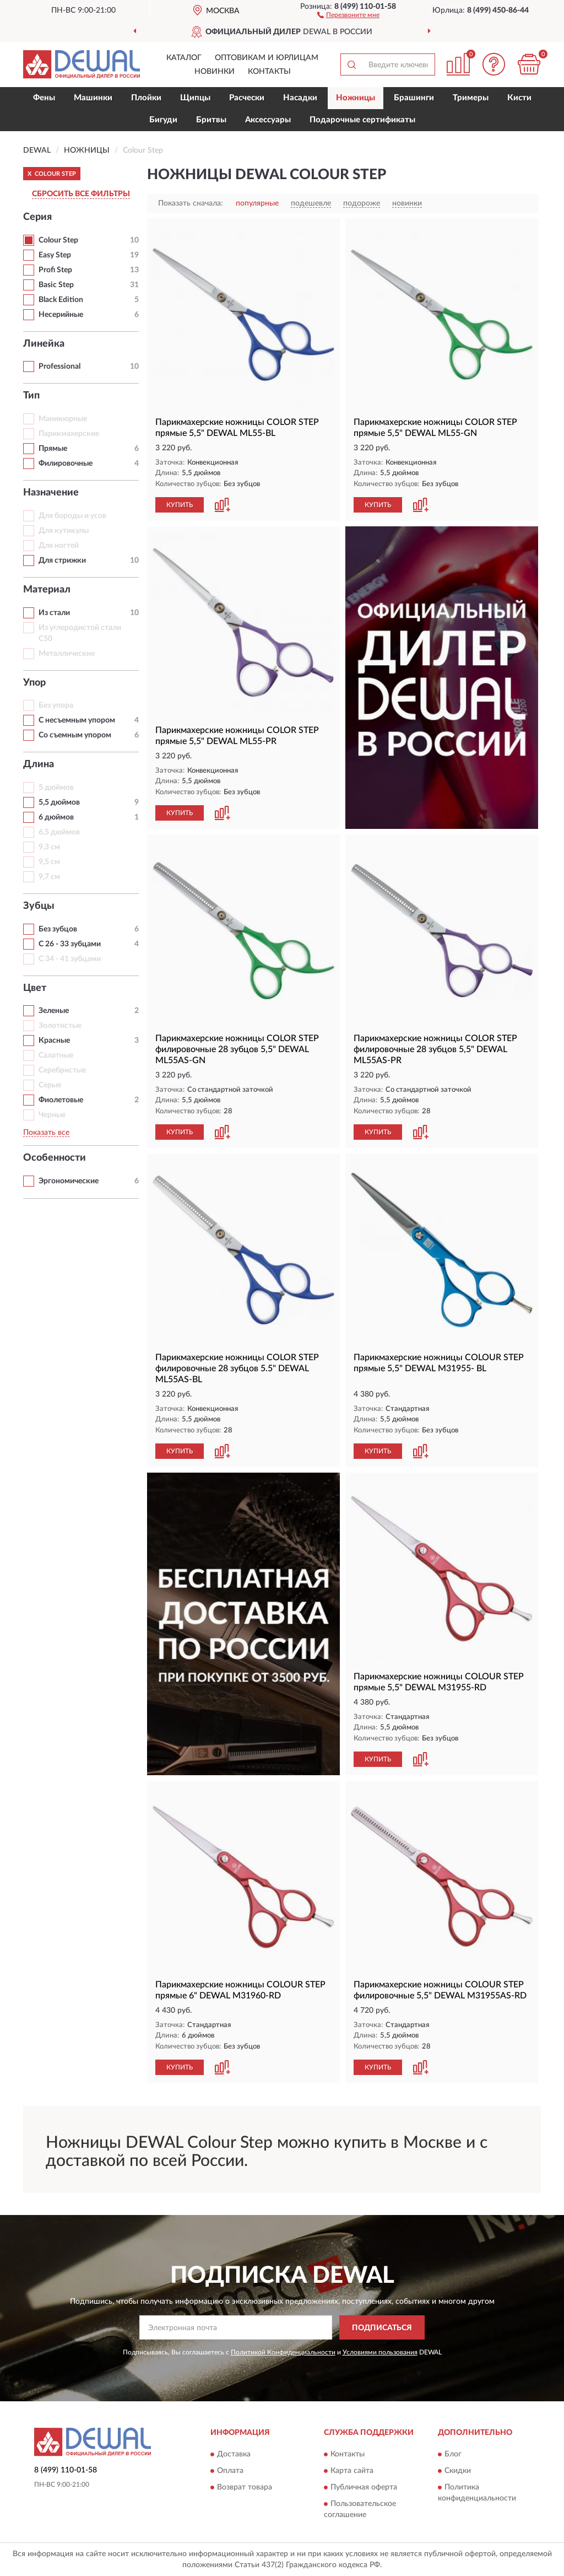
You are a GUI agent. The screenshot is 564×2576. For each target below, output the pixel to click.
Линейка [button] (43, 344)
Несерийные (61, 315)
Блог (453, 2454)
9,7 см (49, 877)
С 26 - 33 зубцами (70, 944)
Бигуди (163, 120)
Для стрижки (62, 560)
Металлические (67, 654)
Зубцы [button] (39, 906)
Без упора (56, 705)
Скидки (457, 2471)
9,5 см (49, 862)
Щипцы (195, 98)
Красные (54, 1040)
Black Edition (61, 300)
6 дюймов (56, 817)
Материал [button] (46, 590)
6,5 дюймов (59, 832)
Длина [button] (38, 764)
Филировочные (66, 463)
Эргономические (69, 1181)
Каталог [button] (184, 58)
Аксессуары (268, 120)
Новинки (214, 72)
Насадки (300, 98)
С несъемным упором (77, 720)
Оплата (230, 2471)
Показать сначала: (190, 203)
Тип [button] (31, 396)
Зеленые (54, 1011)
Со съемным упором (75, 735)
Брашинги (414, 98)
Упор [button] (34, 683)
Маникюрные (63, 419)
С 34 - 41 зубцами (70, 959)
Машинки (93, 98)
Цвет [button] (34, 988)
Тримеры (471, 98)
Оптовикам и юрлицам (266, 58)
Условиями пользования (380, 2352)
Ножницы (355, 98)
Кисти (519, 98)
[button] (348, 14)
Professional (59, 366)
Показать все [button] (46, 1132)
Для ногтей (59, 545)
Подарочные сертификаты (362, 120)
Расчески (246, 98)
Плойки (146, 98)
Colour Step (58, 240)
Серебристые (62, 1070)
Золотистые (60, 1026)
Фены (44, 98)
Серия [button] (37, 217)
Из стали (54, 613)
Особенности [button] (54, 1158)
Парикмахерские (69, 434)
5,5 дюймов (59, 802)
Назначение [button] (51, 493)
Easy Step (55, 255)
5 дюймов (56, 787)
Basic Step (56, 285)
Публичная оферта (363, 2487)
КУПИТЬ (179, 505)
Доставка (234, 2454)
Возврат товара (244, 2487)
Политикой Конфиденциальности (283, 2352)
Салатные (56, 1055)
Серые (50, 1085)
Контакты (269, 72)
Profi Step (55, 270)
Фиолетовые (61, 1100)
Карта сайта (351, 2471)
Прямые (53, 448)
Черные (52, 1115)
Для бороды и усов (72, 516)
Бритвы (211, 120)
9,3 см (49, 847)
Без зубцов (58, 929)
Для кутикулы (64, 531)
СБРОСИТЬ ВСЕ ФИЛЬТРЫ (81, 194)
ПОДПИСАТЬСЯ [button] (382, 2328)
